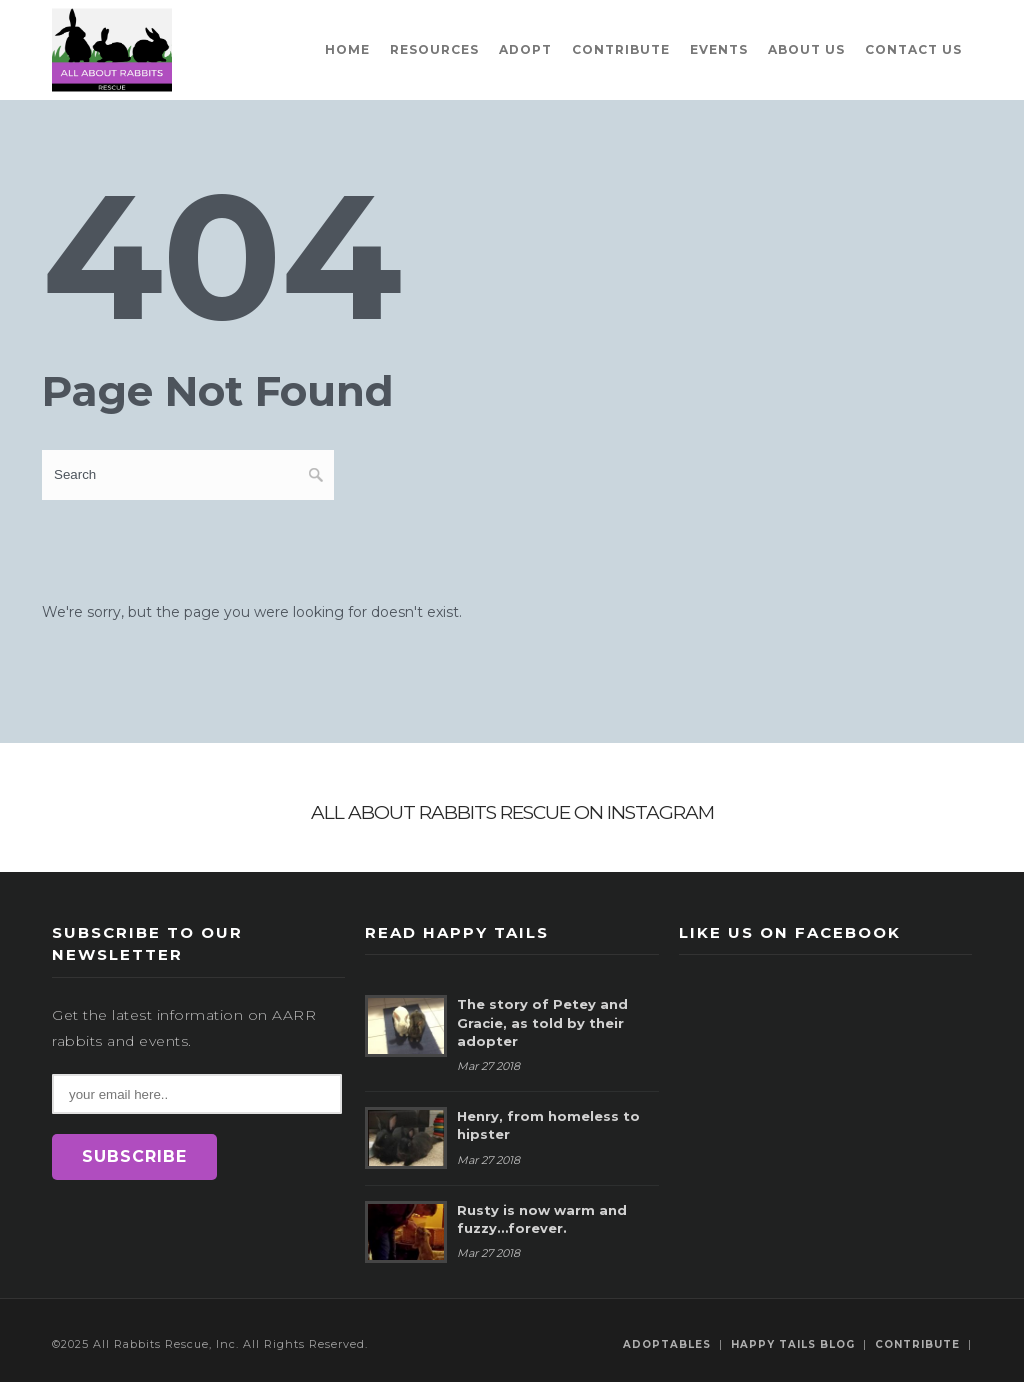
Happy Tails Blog (793, 1344)
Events (719, 49)
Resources (434, 49)
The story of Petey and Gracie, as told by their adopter (542, 1022)
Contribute (621, 49)
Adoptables (667, 1344)
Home (347, 49)
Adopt (525, 49)
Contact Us (913, 49)
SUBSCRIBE (134, 1156)
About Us (806, 49)
